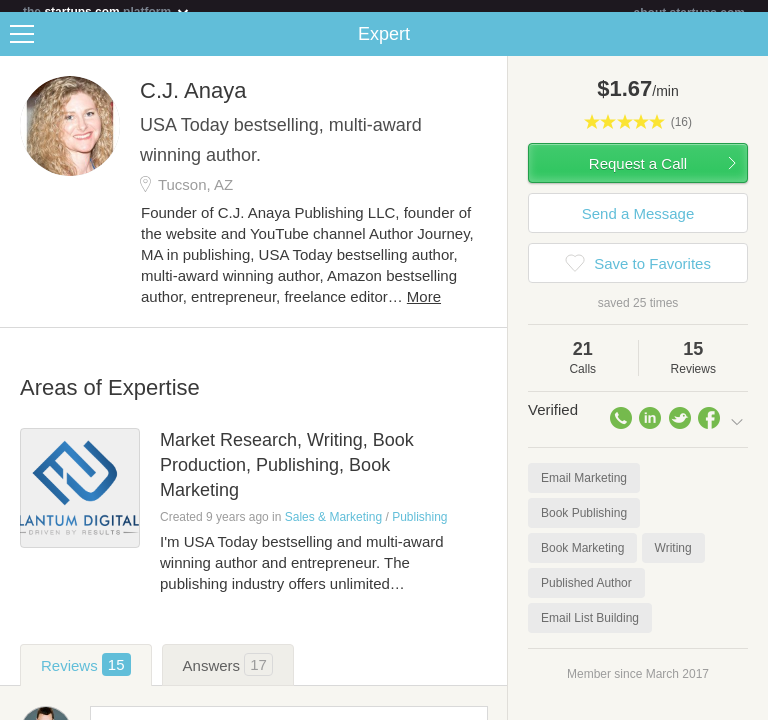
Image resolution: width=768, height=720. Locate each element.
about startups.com (689, 13)
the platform (107, 11)
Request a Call (638, 175)
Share (748, 46)
